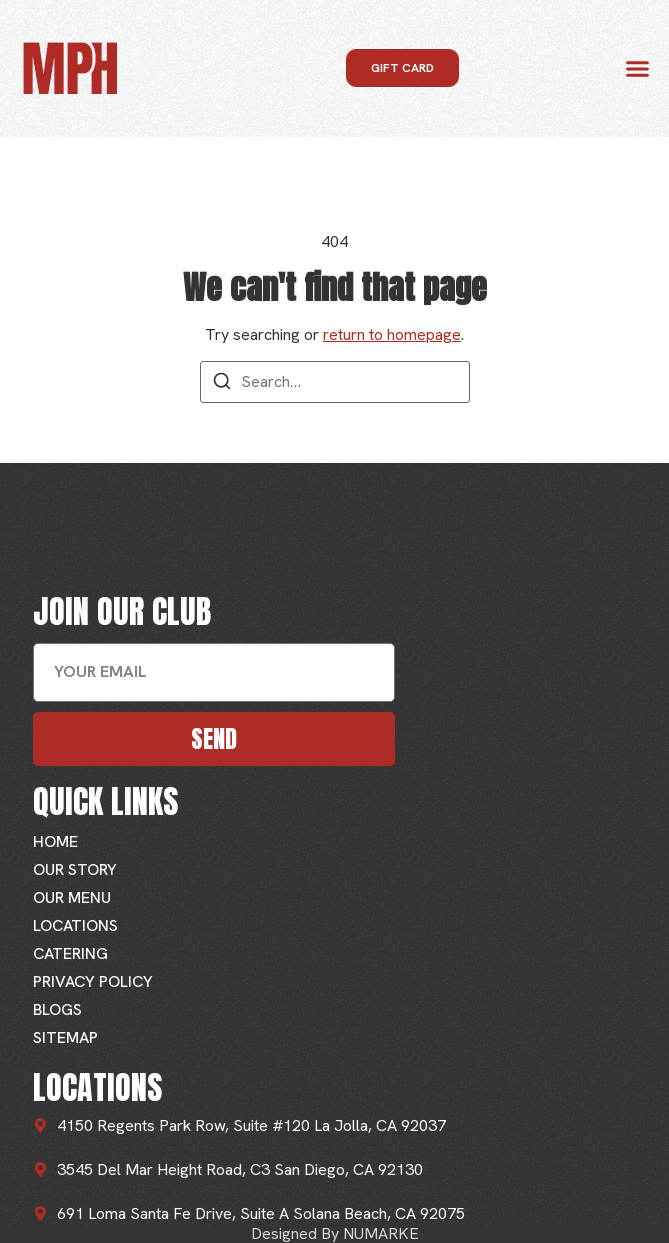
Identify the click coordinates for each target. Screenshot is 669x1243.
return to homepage (392, 334)
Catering (70, 953)
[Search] (222, 384)
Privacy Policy (93, 981)
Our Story (75, 869)
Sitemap (65, 1037)
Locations (75, 925)
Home (55, 841)
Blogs (57, 1009)
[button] (638, 69)
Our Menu (72, 897)
